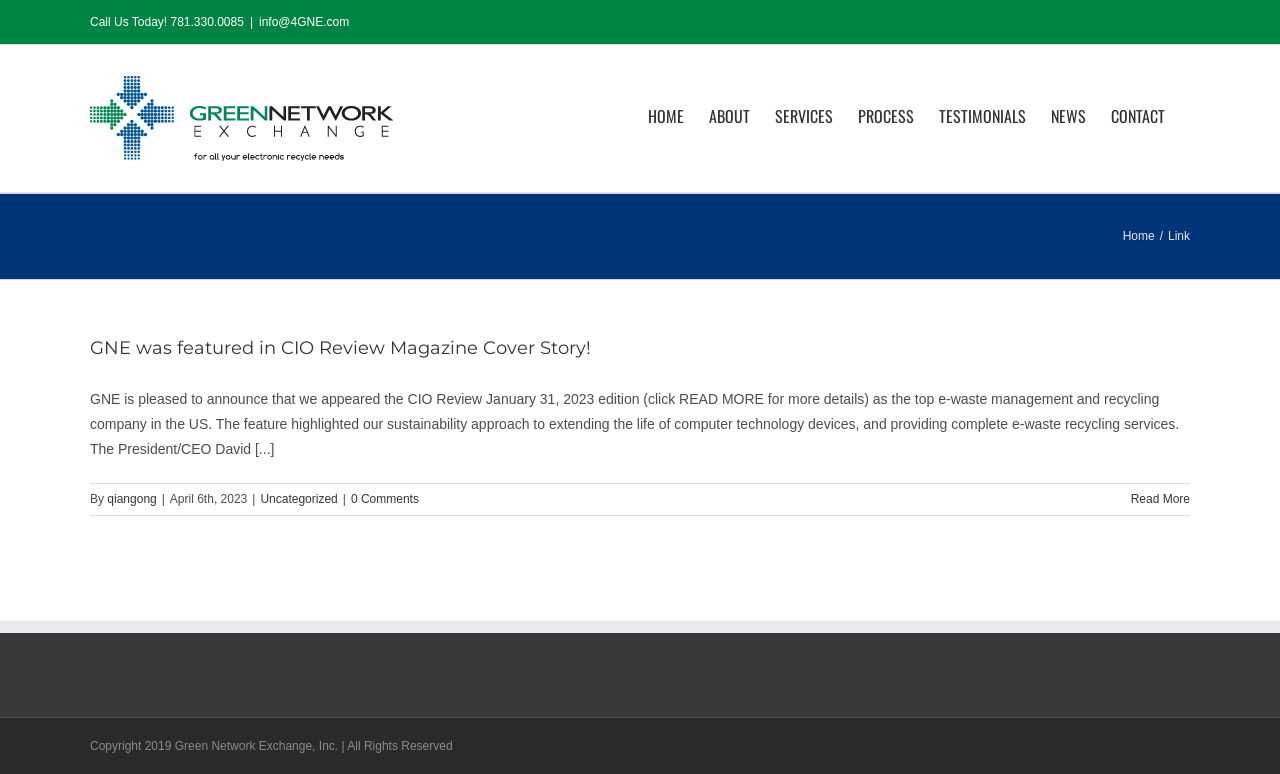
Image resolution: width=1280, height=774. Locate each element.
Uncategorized (298, 499)
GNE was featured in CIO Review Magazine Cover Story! (340, 348)
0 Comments (385, 499)
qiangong (131, 499)
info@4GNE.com (304, 22)
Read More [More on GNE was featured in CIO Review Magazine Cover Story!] (1160, 499)
